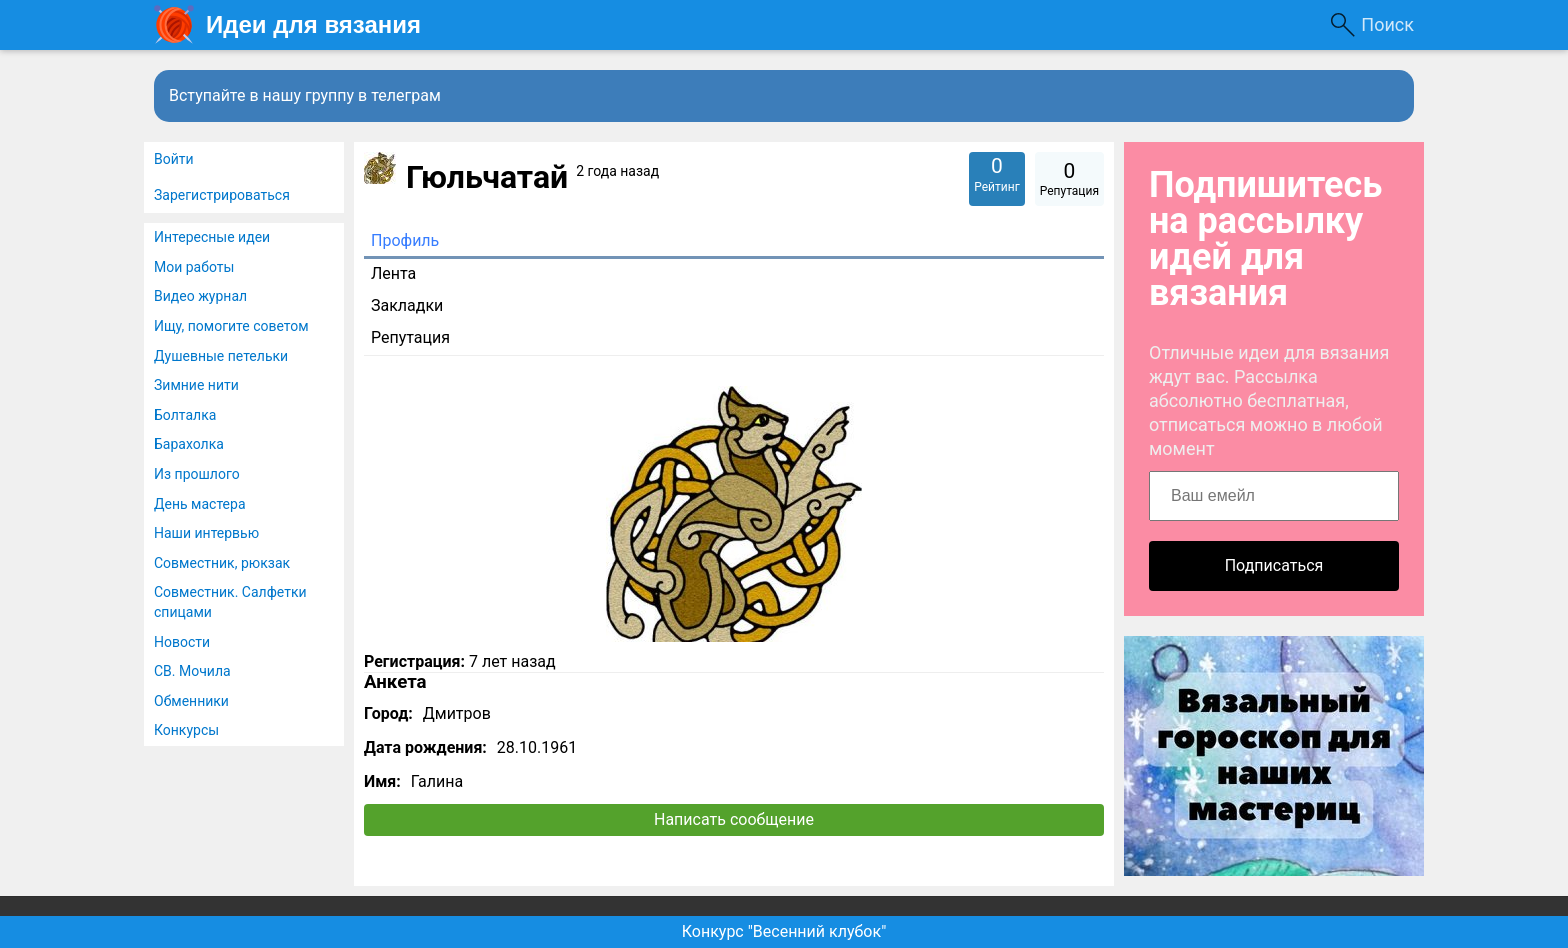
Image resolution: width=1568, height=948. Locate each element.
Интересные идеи (212, 237)
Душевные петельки (221, 356)
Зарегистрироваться (222, 195)
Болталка (185, 415)
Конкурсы (186, 730)
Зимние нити (196, 385)
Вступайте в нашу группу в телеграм (305, 95)
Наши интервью (206, 533)
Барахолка (189, 444)
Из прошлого (197, 474)
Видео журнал (200, 296)
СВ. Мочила (192, 671)
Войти (174, 159)
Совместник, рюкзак (222, 563)
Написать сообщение (734, 819)
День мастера (200, 504)
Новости (182, 642)
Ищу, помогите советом (231, 326)
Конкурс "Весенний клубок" (784, 931)
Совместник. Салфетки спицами (230, 602)
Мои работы (194, 267)
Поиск (1387, 24)
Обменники (191, 701)
